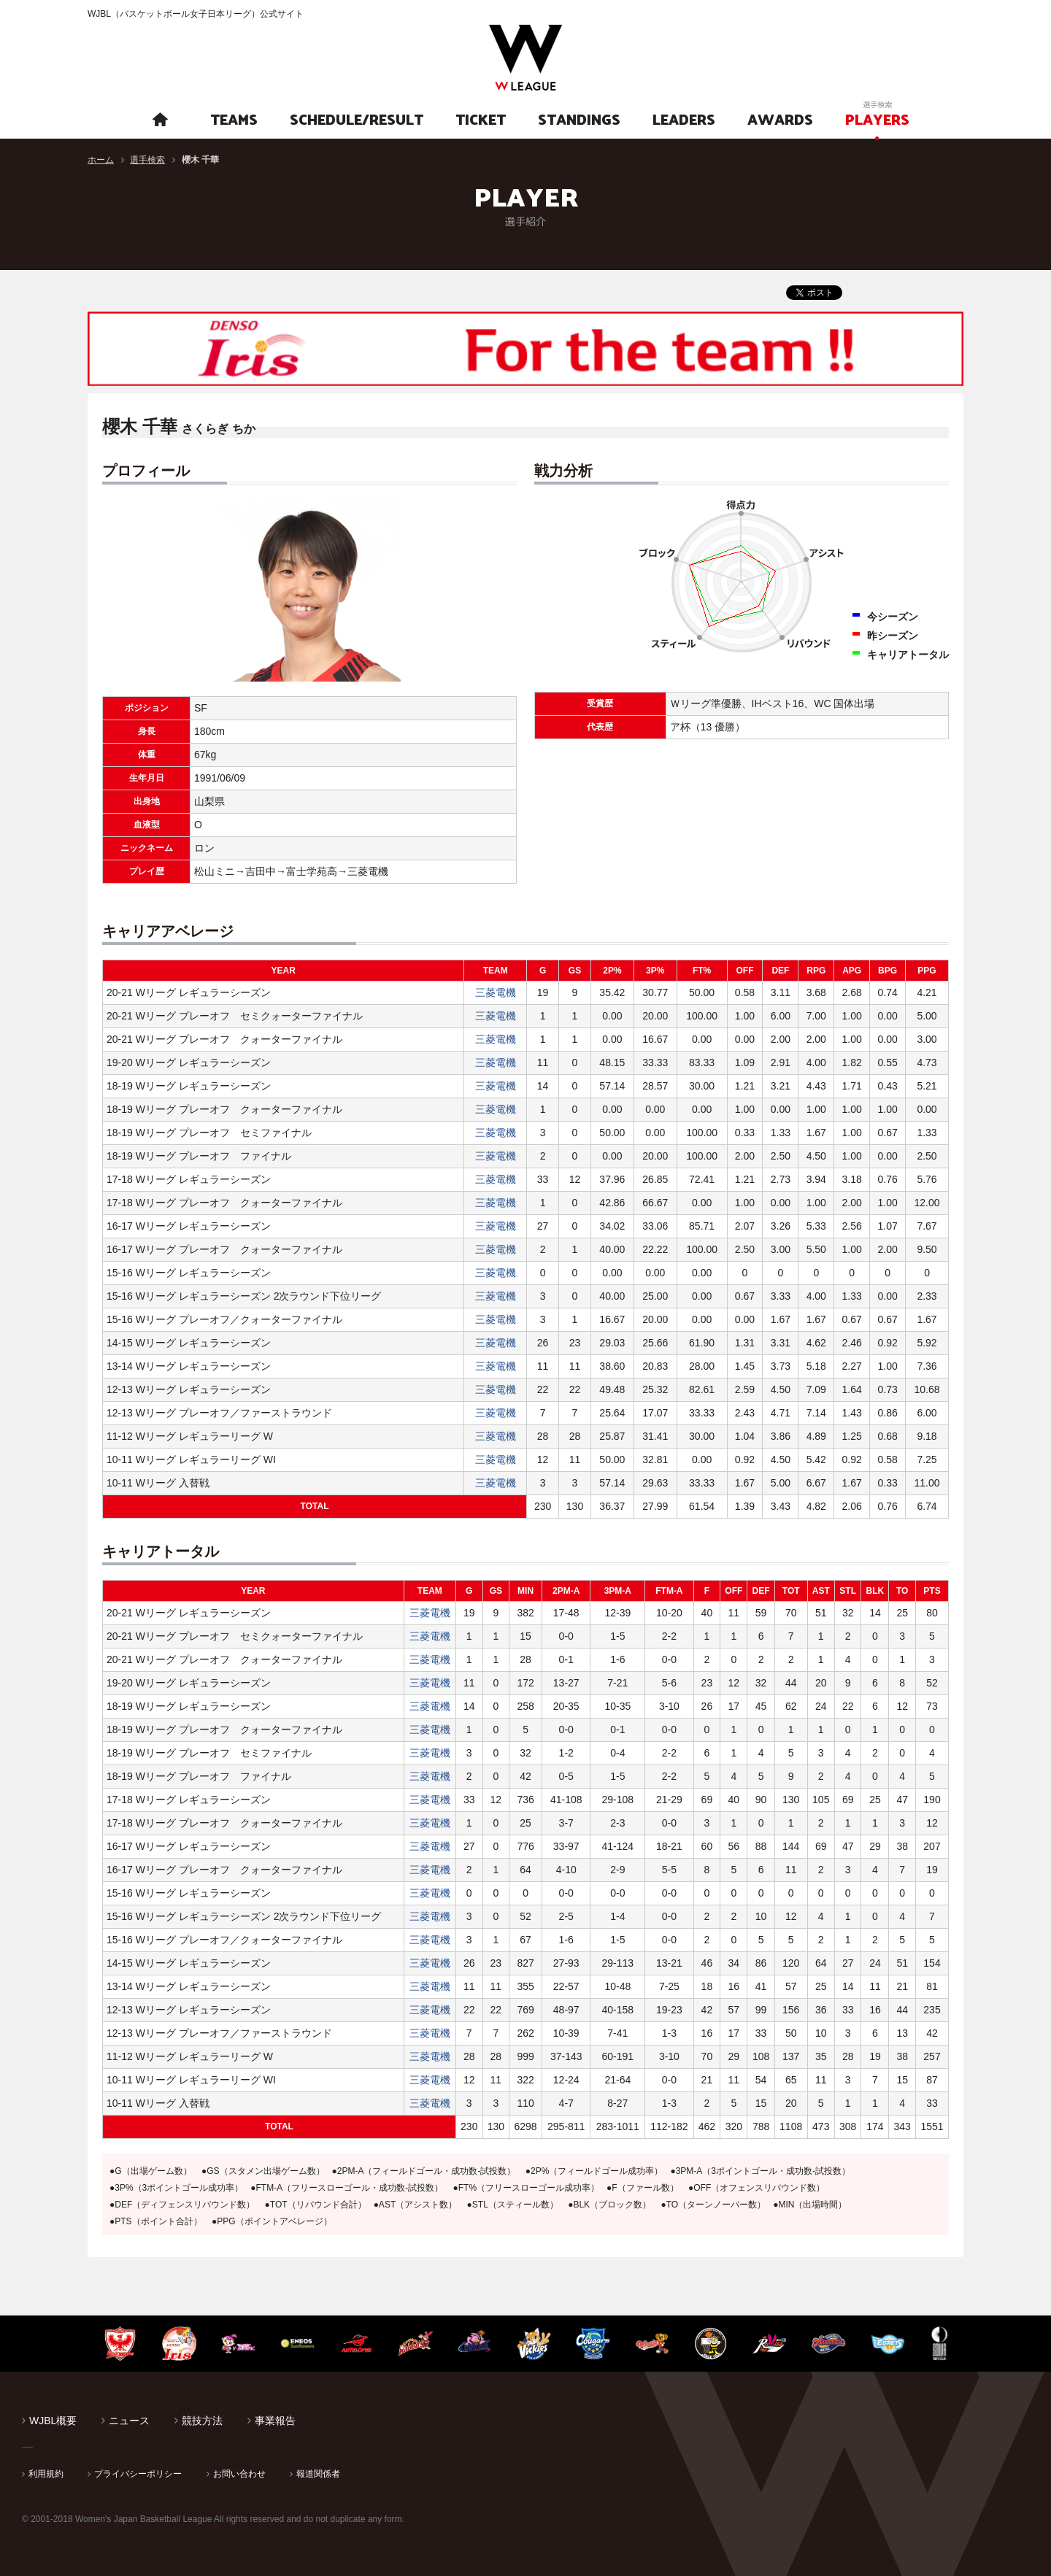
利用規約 (45, 2474)
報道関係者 (318, 2474)
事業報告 (275, 2420)
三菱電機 (495, 992)
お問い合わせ (239, 2474)
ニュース (129, 2420)
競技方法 (202, 2420)
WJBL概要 (53, 2420)
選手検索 (147, 160)
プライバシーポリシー (138, 2474)
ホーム (101, 160)
